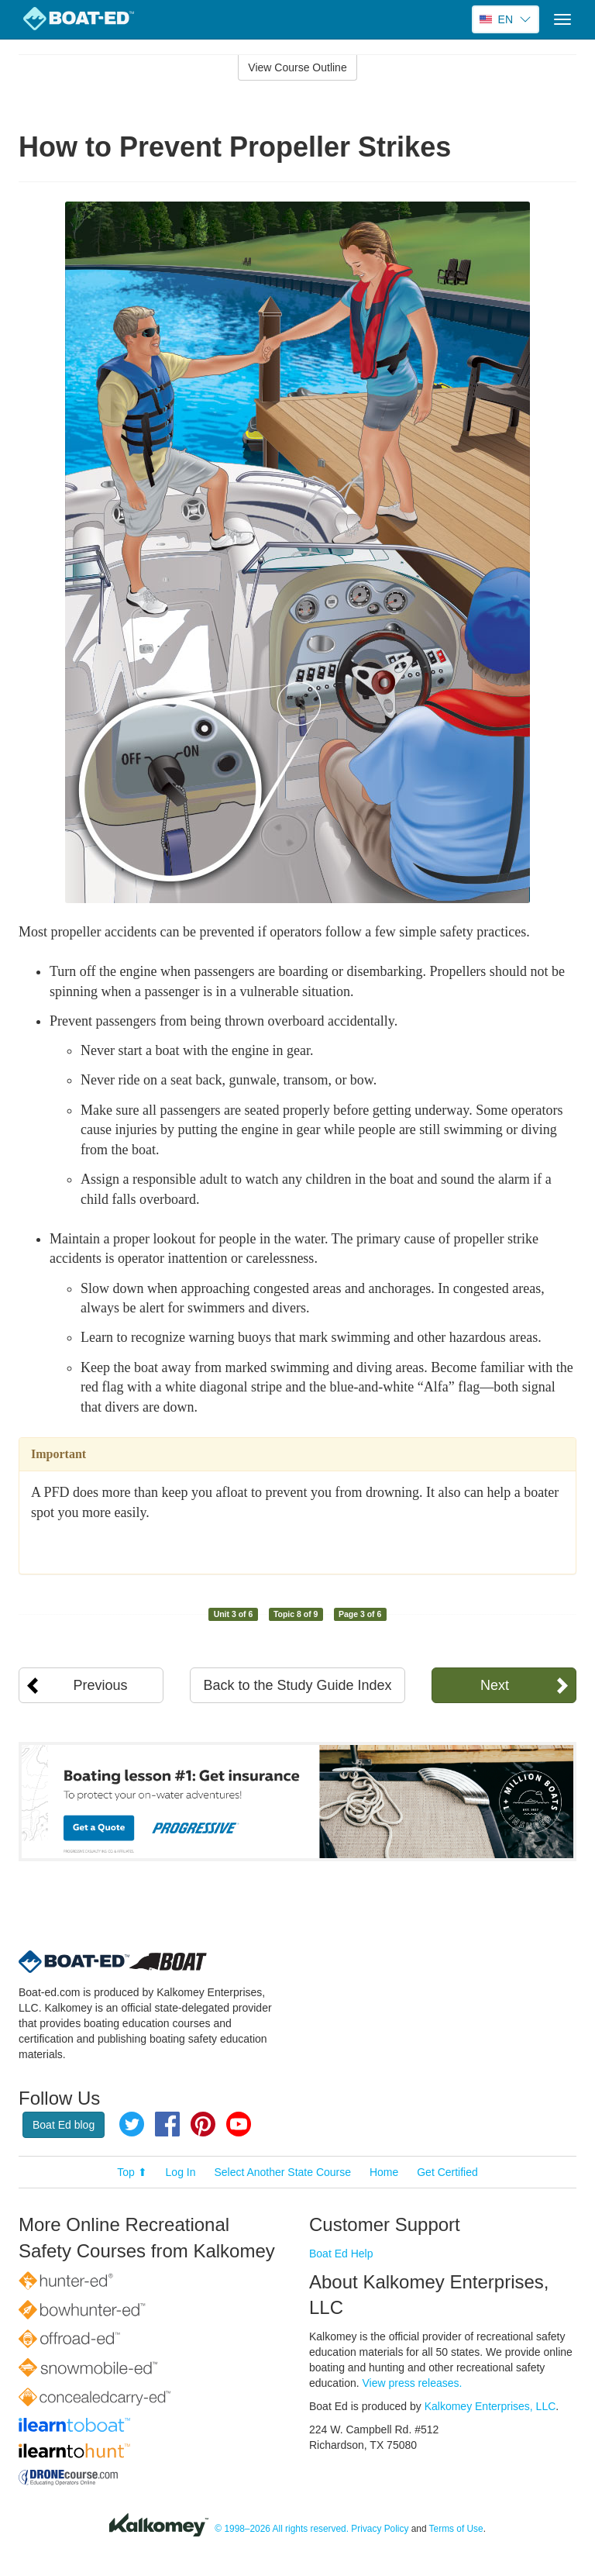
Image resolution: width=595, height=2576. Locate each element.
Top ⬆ (131, 2172)
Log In (181, 2172)
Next (494, 1685)
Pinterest (203, 2124)
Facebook (167, 2124)
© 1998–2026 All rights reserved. (282, 2528)
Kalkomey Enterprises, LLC (490, 2406)
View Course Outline (297, 67)
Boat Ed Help (341, 2253)
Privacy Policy (379, 2528)
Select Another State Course (282, 2172)
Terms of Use (456, 2528)
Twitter (131, 2124)
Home (384, 2172)
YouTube (238, 2124)
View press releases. (413, 2383)
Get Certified (447, 2172)
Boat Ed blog (64, 2125)
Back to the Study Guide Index (297, 1685)
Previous (101, 1685)
